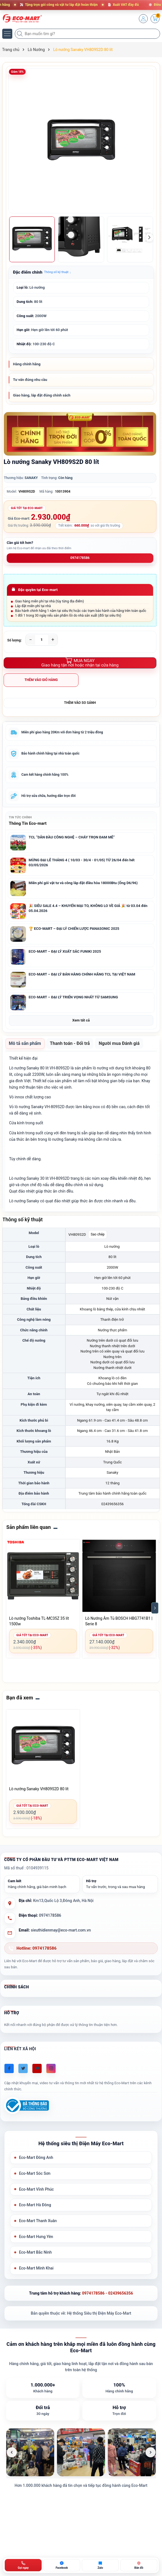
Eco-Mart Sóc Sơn (35, 2173)
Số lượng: (14, 640)
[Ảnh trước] (12, 2452)
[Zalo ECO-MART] (100, 2565)
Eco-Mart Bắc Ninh (35, 2252)
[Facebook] (9, 2068)
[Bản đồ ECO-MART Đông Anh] (138, 2565)
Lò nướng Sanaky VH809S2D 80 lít (39, 1789)
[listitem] (30, 2452)
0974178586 (80, 558)
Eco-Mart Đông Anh (36, 2157)
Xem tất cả (81, 1020)
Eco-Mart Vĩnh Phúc (36, 2189)
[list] (81, 2452)
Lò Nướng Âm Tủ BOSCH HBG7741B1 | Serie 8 (119, 1621)
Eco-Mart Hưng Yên (36, 2236)
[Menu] (7, 34)
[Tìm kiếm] (20, 34)
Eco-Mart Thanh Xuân (38, 2221)
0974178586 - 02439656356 (107, 2293)
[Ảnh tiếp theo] (151, 2452)
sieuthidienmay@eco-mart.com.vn (61, 1930)
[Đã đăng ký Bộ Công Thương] (26, 2105)
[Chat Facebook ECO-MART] (61, 2565)
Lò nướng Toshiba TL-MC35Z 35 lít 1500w (39, 1621)
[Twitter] (23, 2068)
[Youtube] (37, 2068)
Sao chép (97, 1234)
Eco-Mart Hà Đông (35, 2205)
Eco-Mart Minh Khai (36, 2268)
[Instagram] (51, 2068)
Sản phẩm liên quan (28, 1527)
